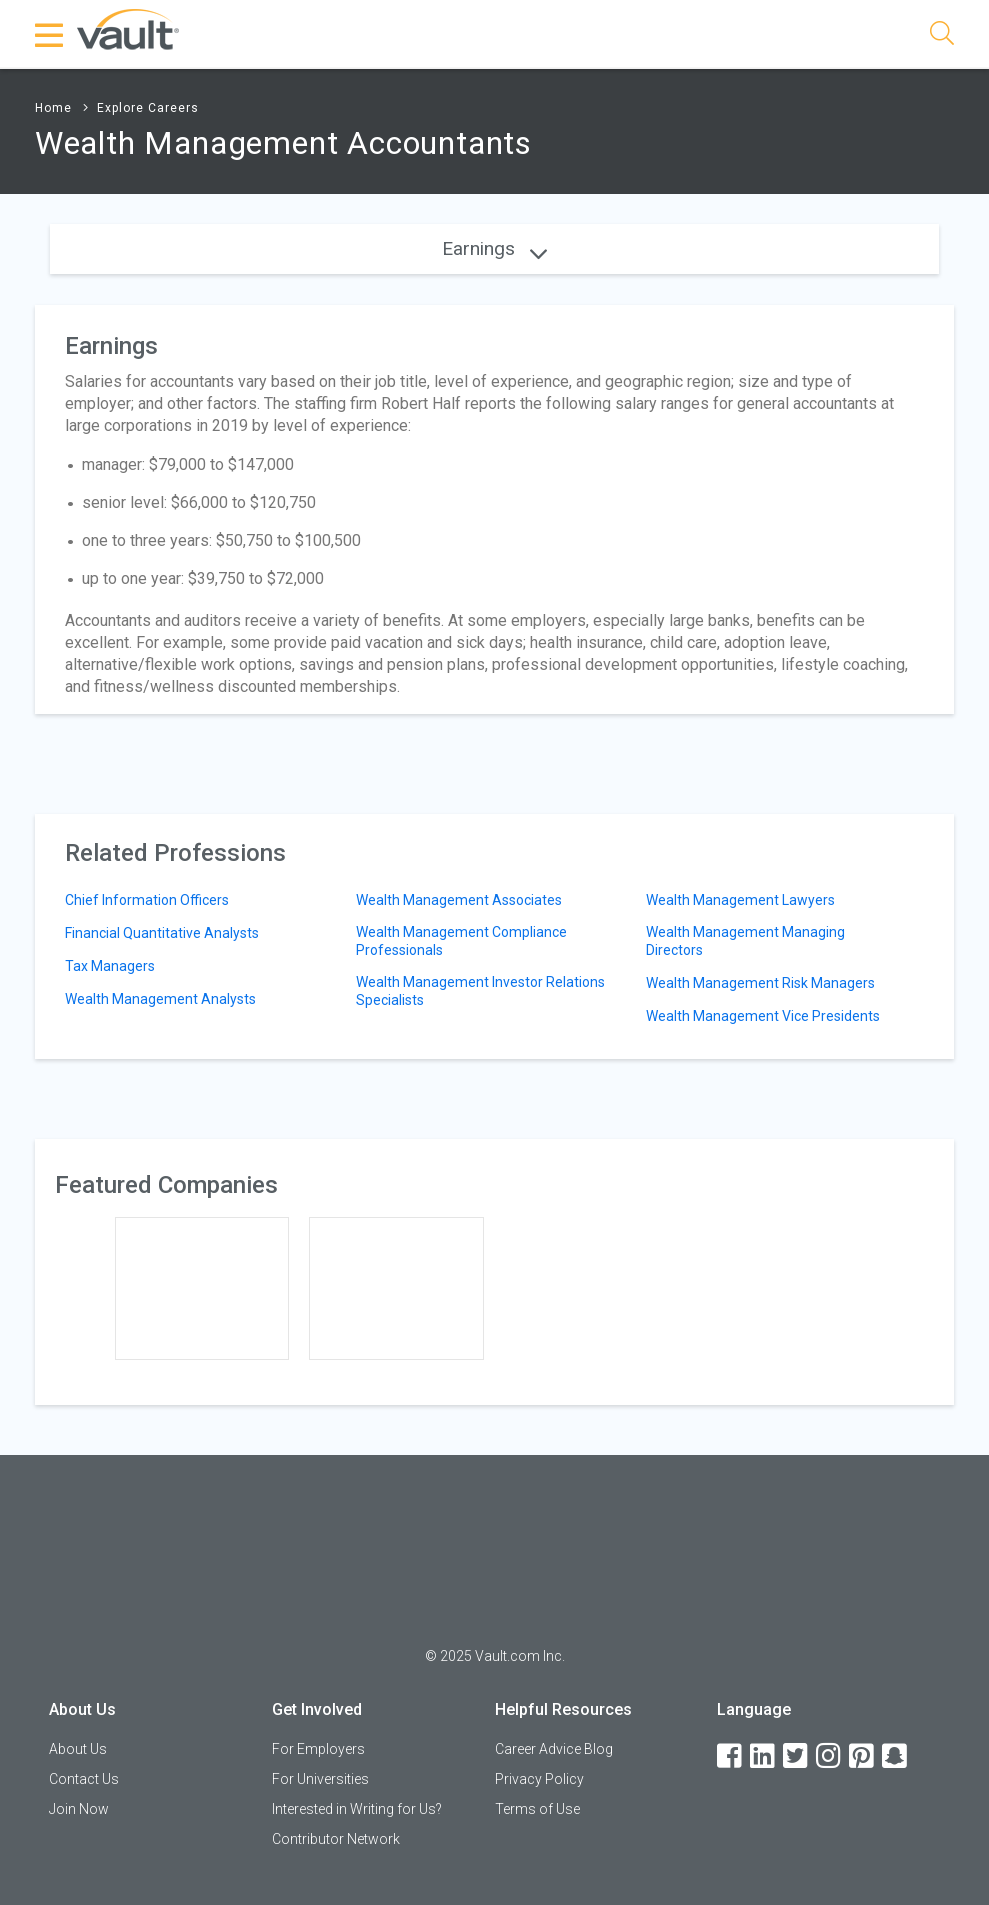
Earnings (494, 248)
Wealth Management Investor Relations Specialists (480, 991)
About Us (78, 1749)
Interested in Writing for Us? (357, 1809)
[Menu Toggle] (50, 35)
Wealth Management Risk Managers (760, 983)
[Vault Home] (128, 28)
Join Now (79, 1809)
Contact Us (84, 1779)
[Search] (942, 36)
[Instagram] (830, 1756)
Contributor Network (336, 1839)
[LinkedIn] (764, 1756)
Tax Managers (110, 966)
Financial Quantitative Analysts (162, 933)
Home (53, 108)
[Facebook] (731, 1756)
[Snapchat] (896, 1756)
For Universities (320, 1779)
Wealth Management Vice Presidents (763, 1016)
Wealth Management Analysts (160, 999)
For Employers (318, 1749)
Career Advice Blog (554, 1749)
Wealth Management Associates (459, 900)
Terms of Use (537, 1809)
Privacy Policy (539, 1779)
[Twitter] (797, 1756)
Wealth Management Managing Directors (745, 941)
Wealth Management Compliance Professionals (461, 941)
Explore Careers (148, 108)
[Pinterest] (863, 1756)
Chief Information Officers (147, 900)
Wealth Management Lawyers (740, 900)
